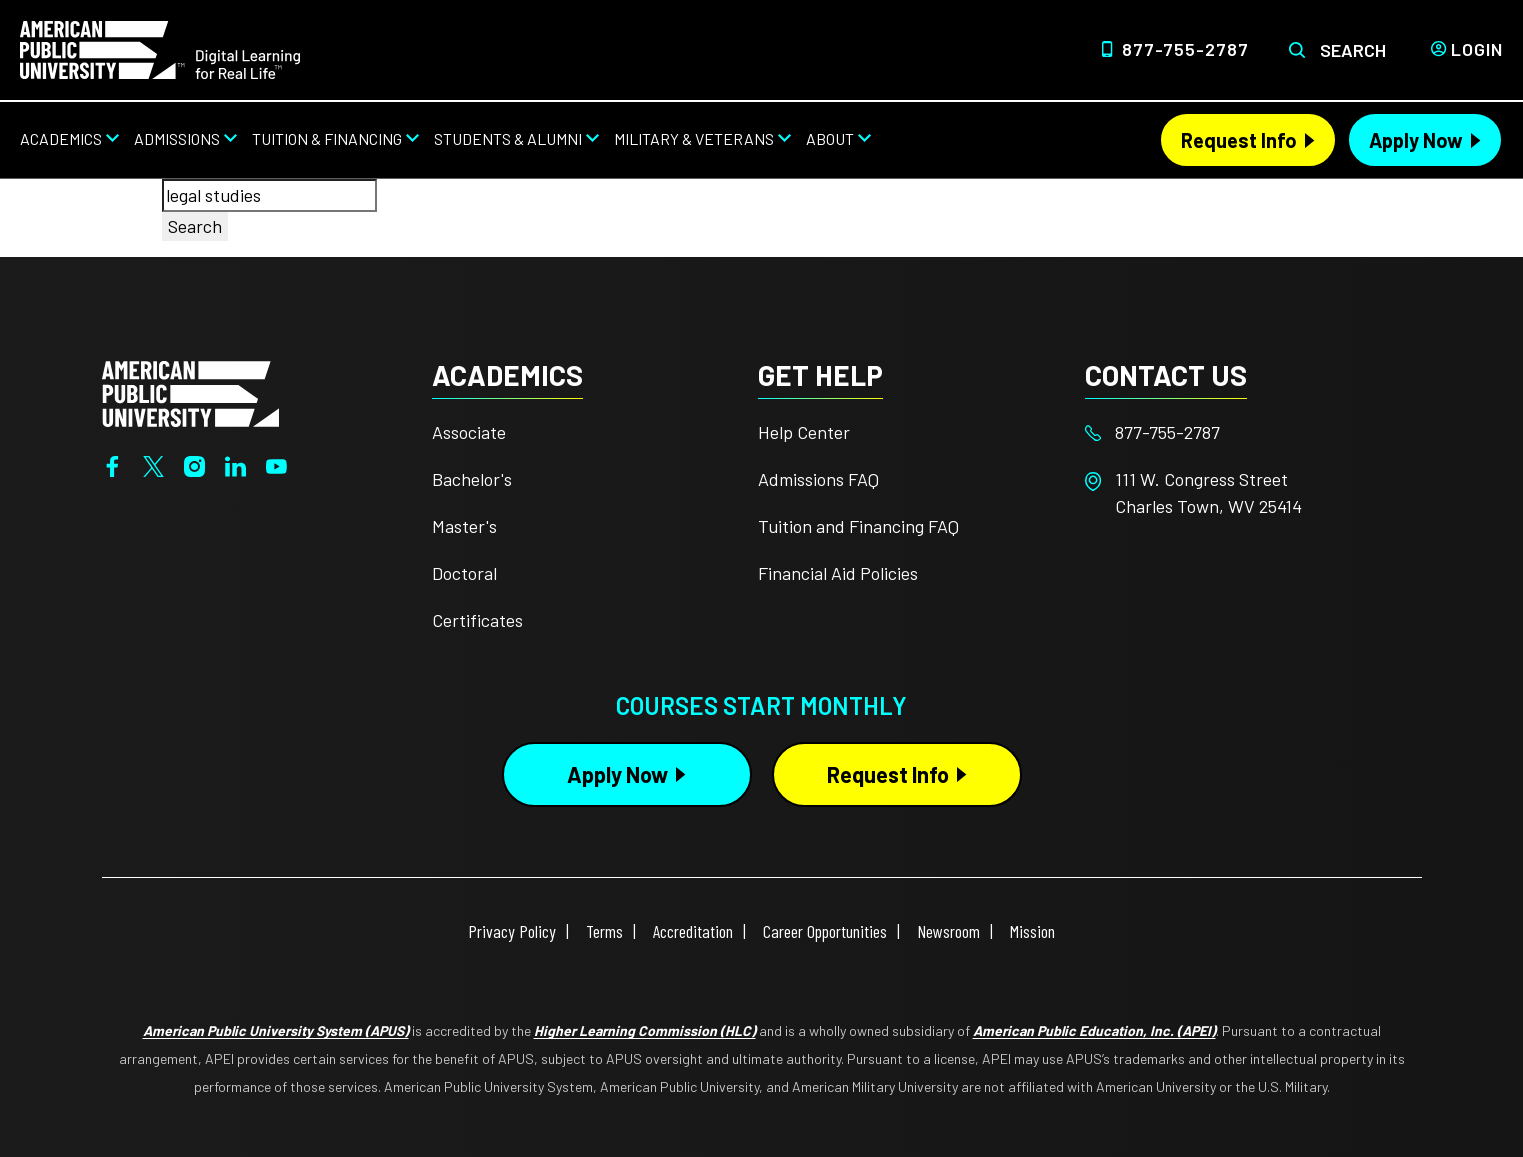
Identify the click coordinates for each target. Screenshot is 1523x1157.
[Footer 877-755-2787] (1248, 432)
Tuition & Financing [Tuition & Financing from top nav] (327, 138)
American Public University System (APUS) (276, 1030)
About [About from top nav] (830, 138)
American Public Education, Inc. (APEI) (1094, 1030)
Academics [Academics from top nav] (61, 138)
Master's (464, 526)
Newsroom (948, 931)
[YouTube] (276, 464)
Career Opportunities (825, 931)
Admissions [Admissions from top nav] (177, 138)
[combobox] (269, 195)
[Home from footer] (190, 392)
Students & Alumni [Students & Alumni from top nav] (508, 138)
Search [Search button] (195, 226)
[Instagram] (194, 464)
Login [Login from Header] (1477, 49)
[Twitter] (153, 464)
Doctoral (464, 573)
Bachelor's (472, 479)
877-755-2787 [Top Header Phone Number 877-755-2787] (1185, 49)
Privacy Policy (512, 931)
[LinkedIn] (235, 464)
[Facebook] (112, 464)
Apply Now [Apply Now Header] (1416, 140)
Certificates (477, 620)
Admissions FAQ (818, 479)
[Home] (160, 48)
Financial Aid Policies (838, 573)
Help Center (804, 432)
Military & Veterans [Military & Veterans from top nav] (694, 138)
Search (1353, 50)
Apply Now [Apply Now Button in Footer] (617, 774)
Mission (1032, 931)
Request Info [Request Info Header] (1239, 140)
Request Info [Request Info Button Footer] (888, 774)
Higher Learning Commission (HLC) (645, 1030)
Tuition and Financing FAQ (858, 526)
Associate (469, 432)
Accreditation (693, 931)
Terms (604, 931)
